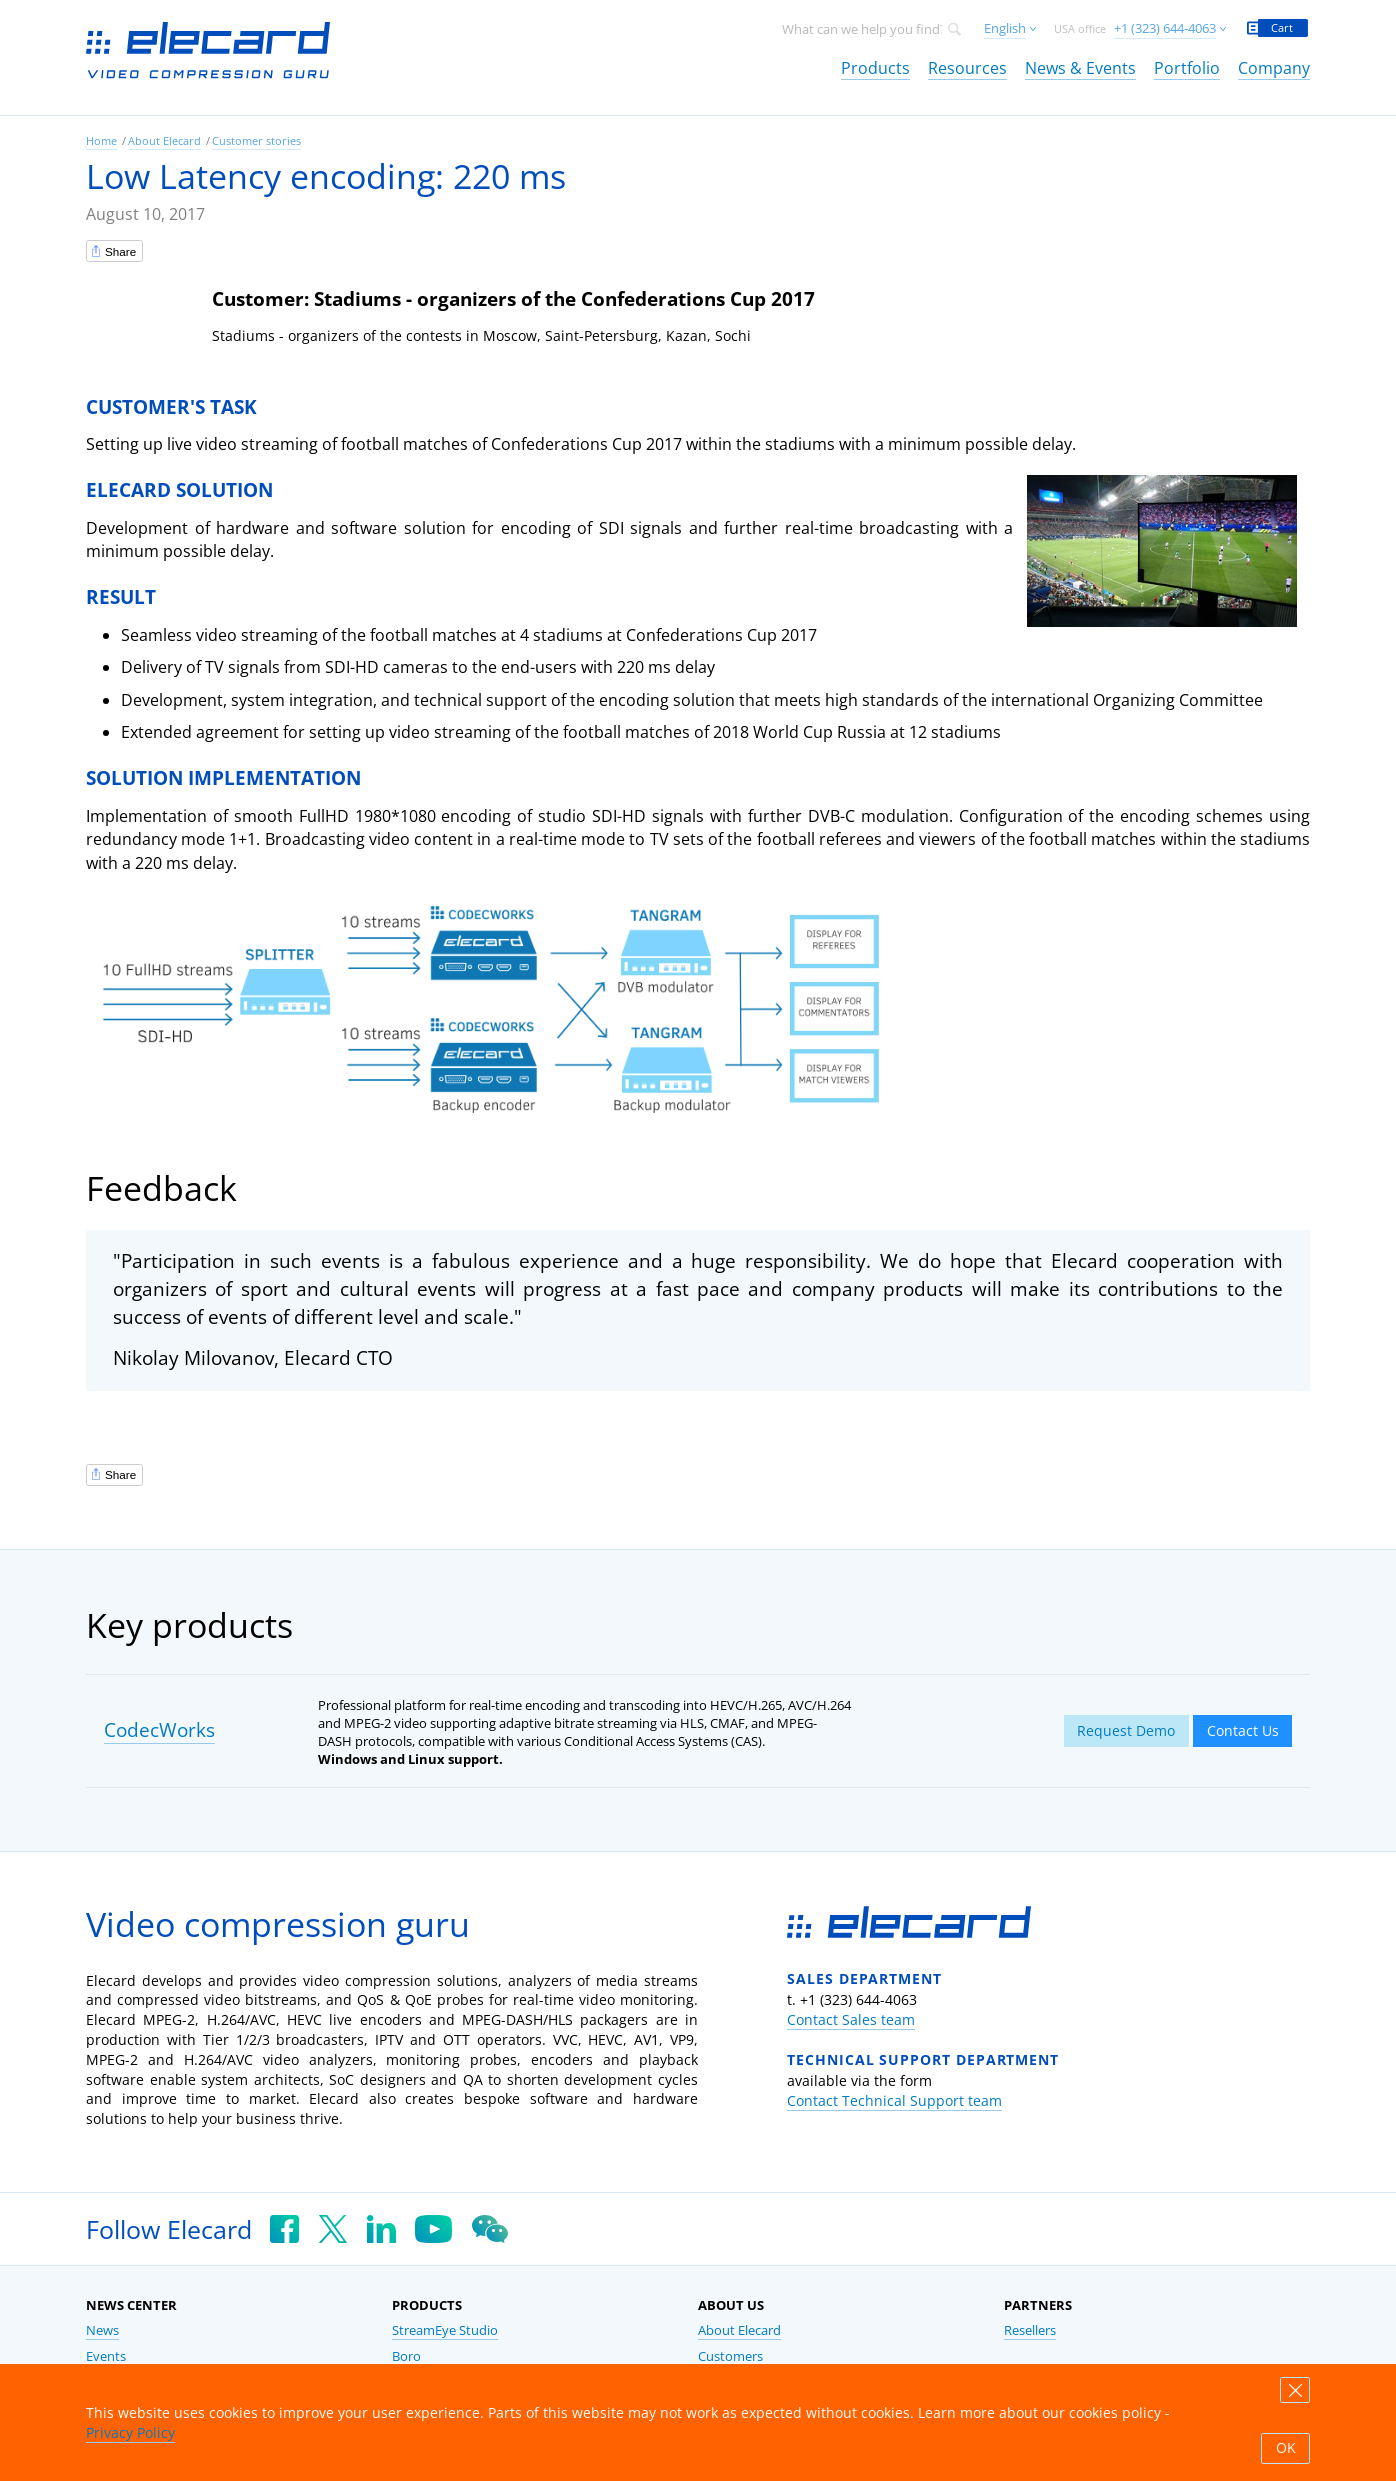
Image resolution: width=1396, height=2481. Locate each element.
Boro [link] (406, 2356)
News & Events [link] (1080, 68)
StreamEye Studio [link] (445, 2330)
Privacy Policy (130, 2432)
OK (1286, 2448)
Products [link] (875, 68)
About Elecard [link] (164, 140)
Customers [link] (730, 2356)
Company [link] (1274, 68)
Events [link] (106, 2356)
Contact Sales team (851, 2019)
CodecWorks (159, 1730)
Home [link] (101, 140)
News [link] (102, 2330)
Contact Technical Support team (894, 2100)
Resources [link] (967, 68)
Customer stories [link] (256, 140)
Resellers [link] (1030, 2330)
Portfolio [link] (1187, 68)
